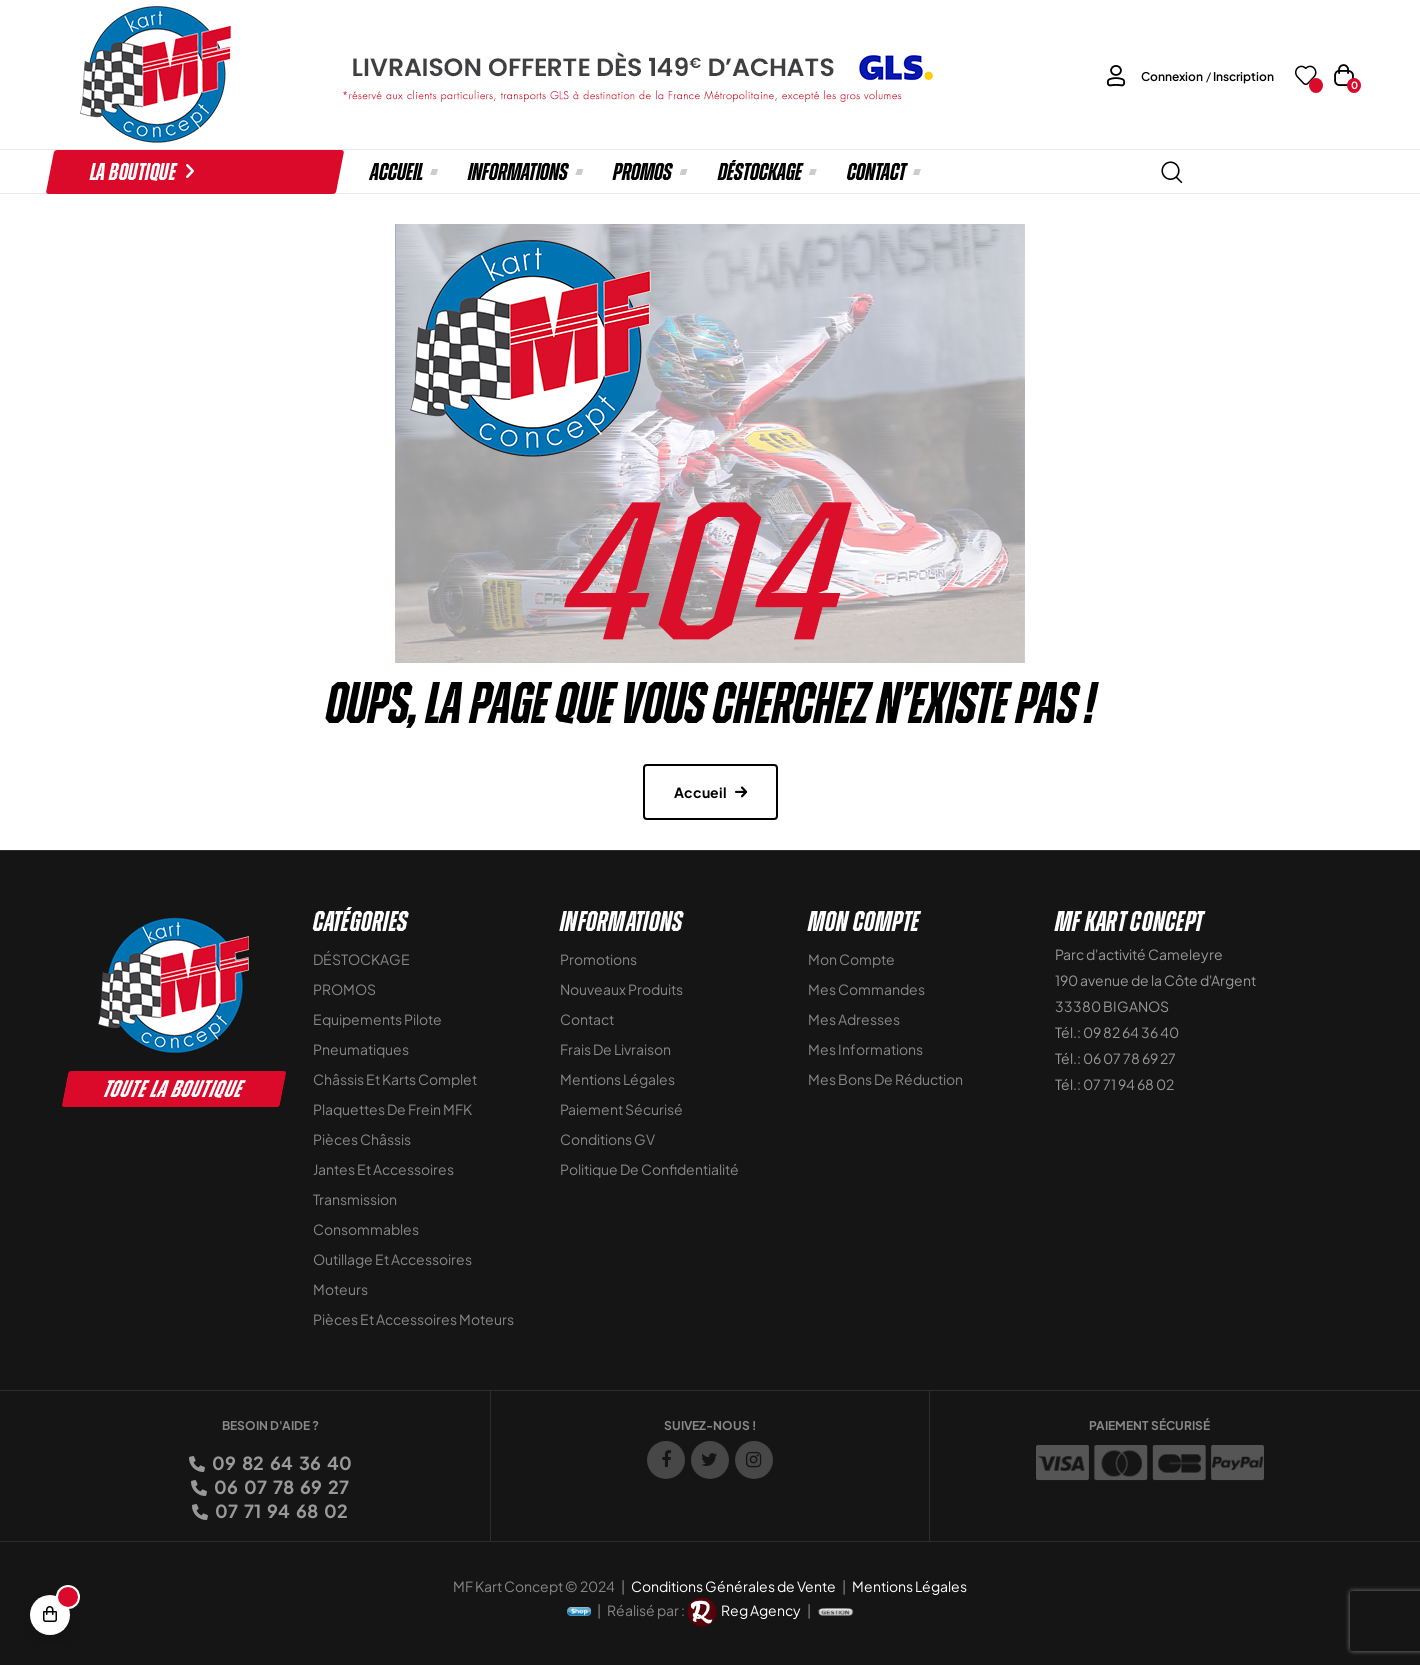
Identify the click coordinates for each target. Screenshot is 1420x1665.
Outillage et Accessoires (392, 1259)
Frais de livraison (615, 1049)
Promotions (598, 959)
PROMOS (344, 989)
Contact (587, 1019)
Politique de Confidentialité (649, 1169)
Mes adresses (854, 1019)
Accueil (700, 792)
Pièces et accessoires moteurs (413, 1319)
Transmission (355, 1199)
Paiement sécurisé (621, 1109)
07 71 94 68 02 (280, 1510)
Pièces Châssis (362, 1139)
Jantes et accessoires (383, 1169)
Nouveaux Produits (621, 989)
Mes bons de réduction (885, 1079)
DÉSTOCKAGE (361, 959)
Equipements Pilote (377, 1019)
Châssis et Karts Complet (395, 1079)
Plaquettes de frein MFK (392, 1109)
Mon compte (851, 959)
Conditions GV (607, 1139)
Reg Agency (761, 1610)
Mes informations (865, 1049)
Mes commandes (866, 989)
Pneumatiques (361, 1049)
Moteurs (340, 1289)
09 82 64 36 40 (280, 1462)
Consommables (366, 1229)
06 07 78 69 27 (280, 1486)
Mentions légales (617, 1079)
